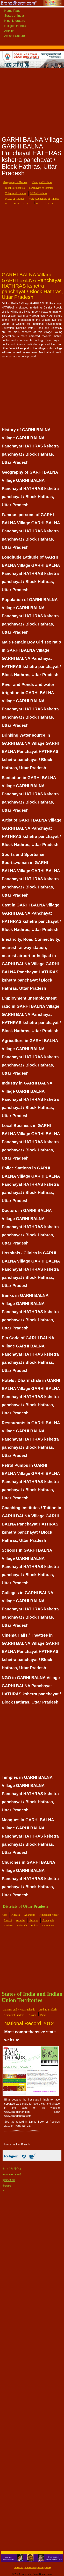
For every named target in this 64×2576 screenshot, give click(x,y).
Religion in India (15, 26)
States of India (14, 15)
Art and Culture (14, 36)
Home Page (12, 10)
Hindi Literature (14, 20)
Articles (9, 31)
